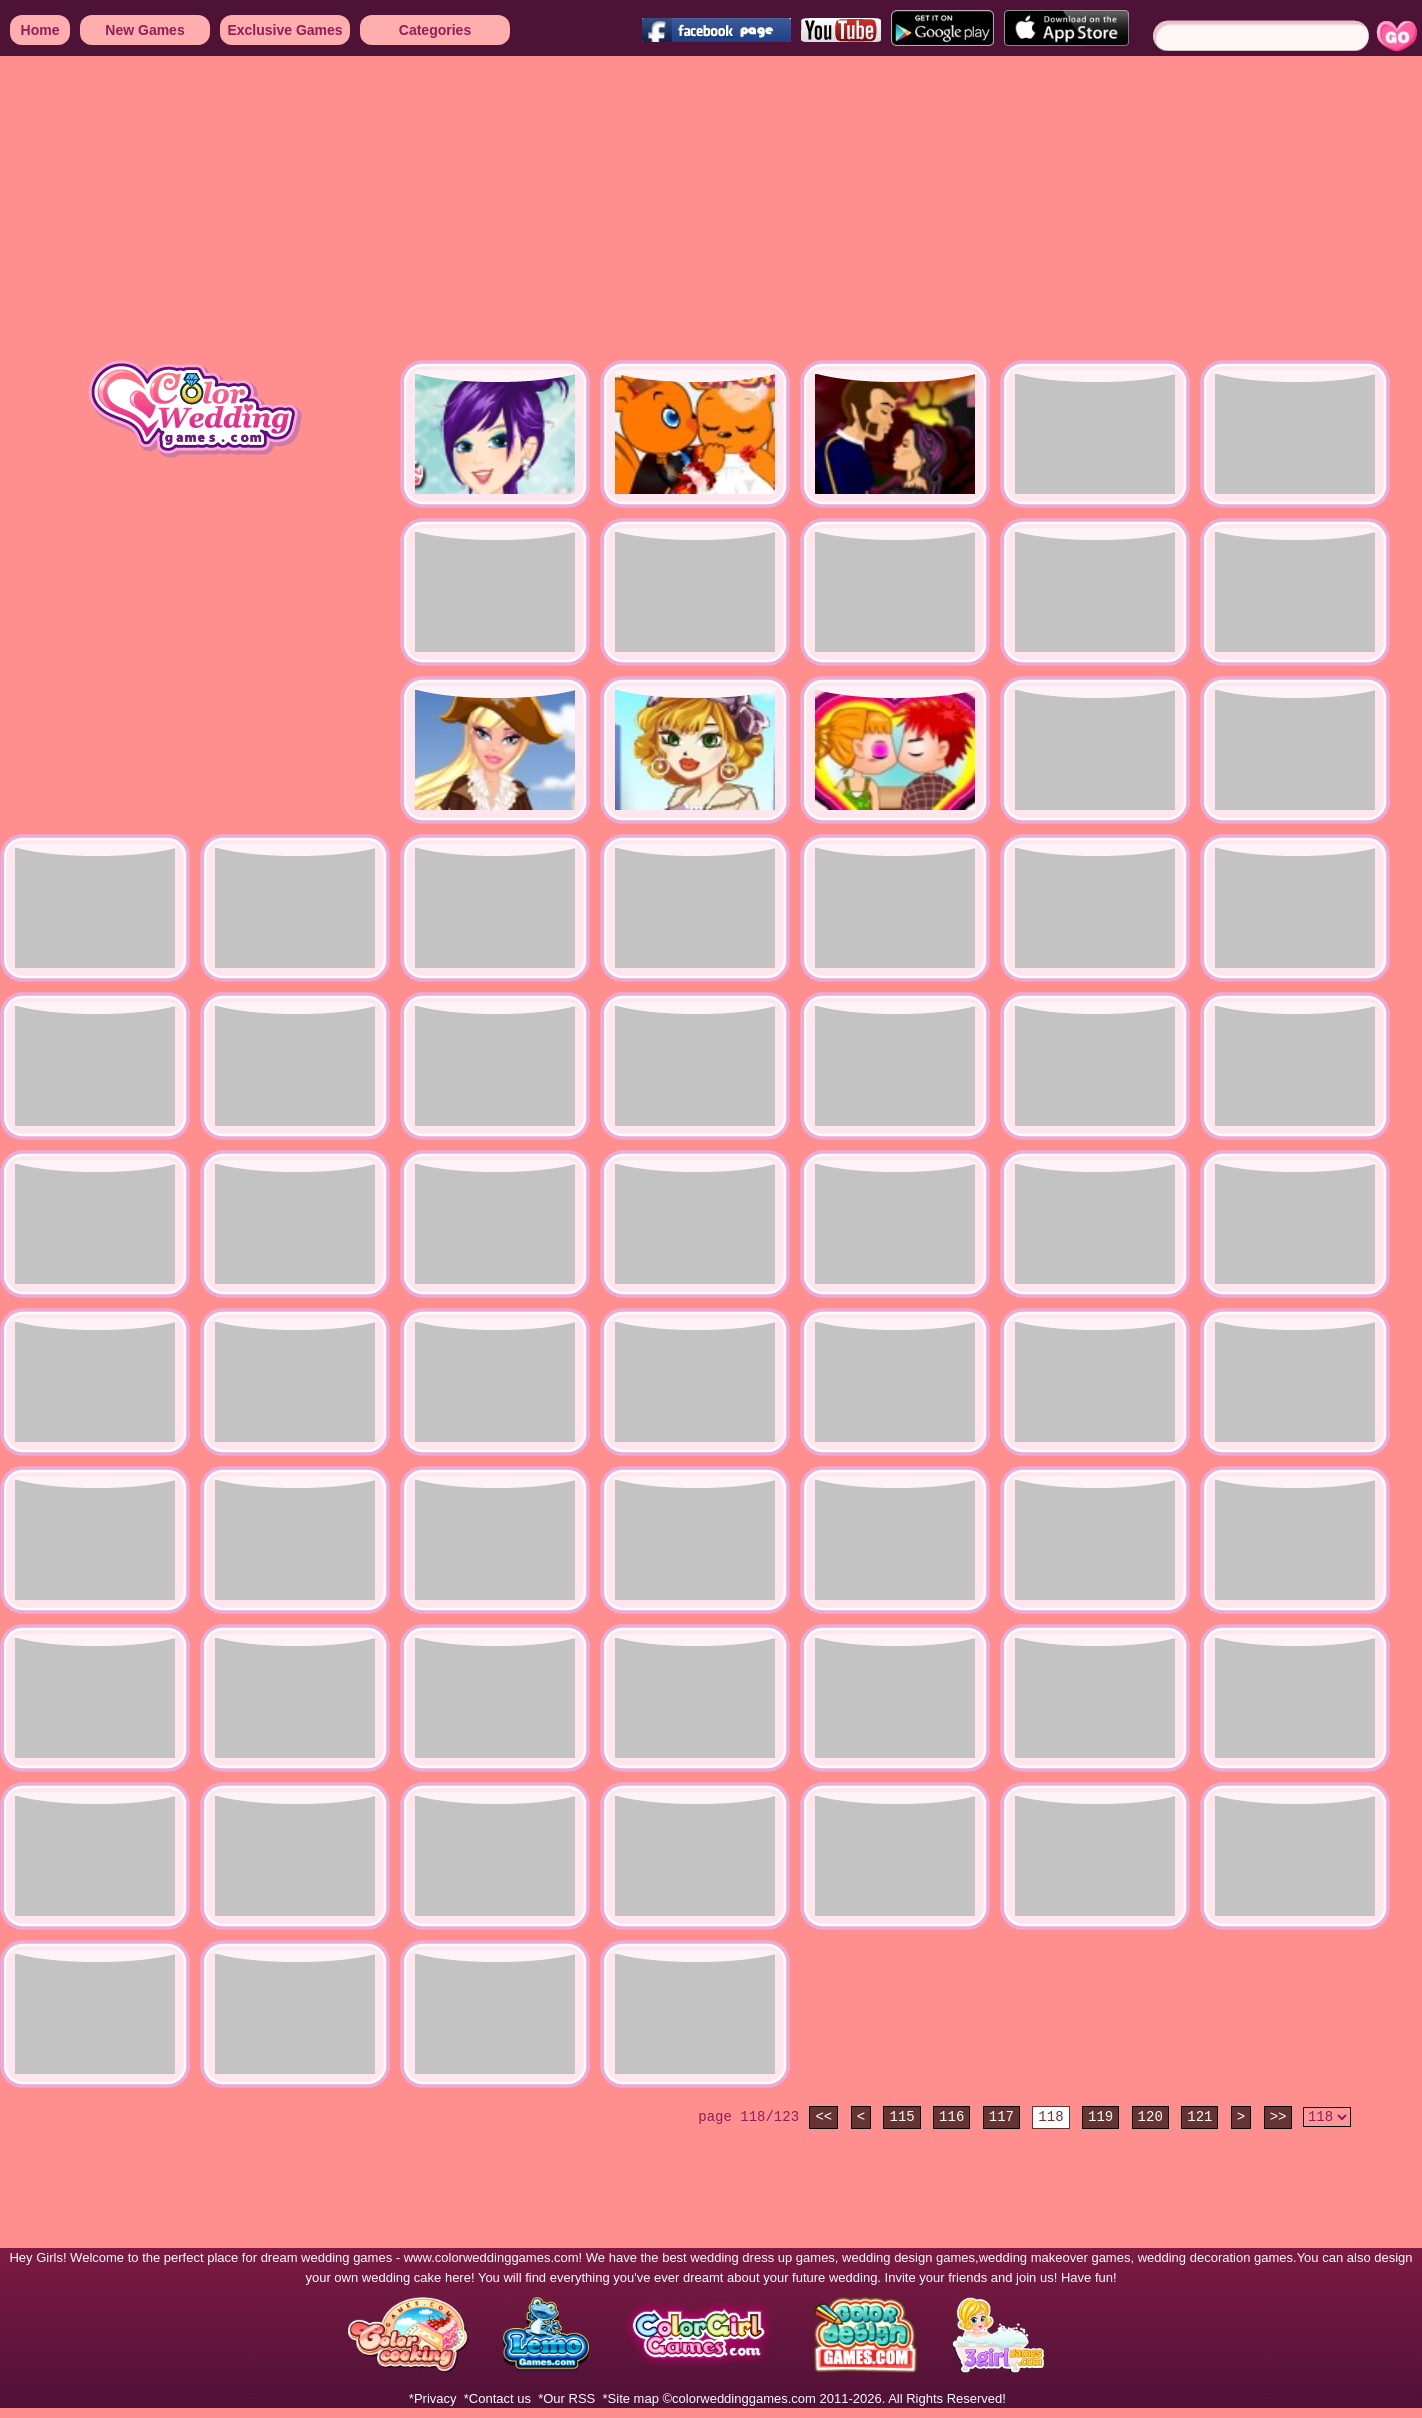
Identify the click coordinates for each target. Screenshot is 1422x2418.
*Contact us (497, 2398)
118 (1050, 2117)
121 (1199, 2117)
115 (901, 2117)
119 (1100, 2117)
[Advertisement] (600, 210)
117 (1001, 2117)
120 (1150, 2117)
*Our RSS (566, 2398)
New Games (144, 30)
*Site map (631, 2398)
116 (951, 2117)
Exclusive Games (284, 30)
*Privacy (433, 2398)
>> (1278, 2117)
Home (40, 30)
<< (823, 2117)
